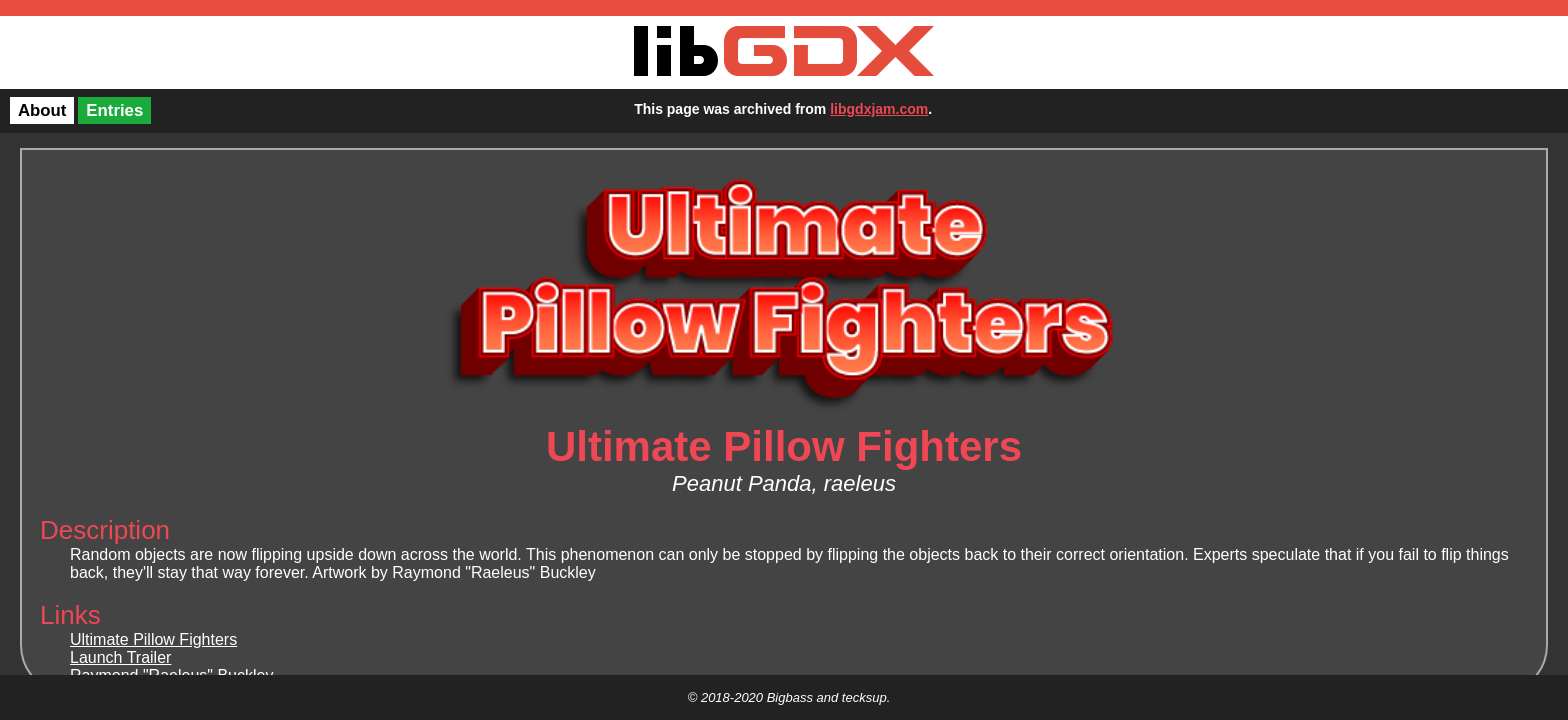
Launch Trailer (120, 657)
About (42, 110)
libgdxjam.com (879, 109)
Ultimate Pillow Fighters (153, 639)
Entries (114, 110)
